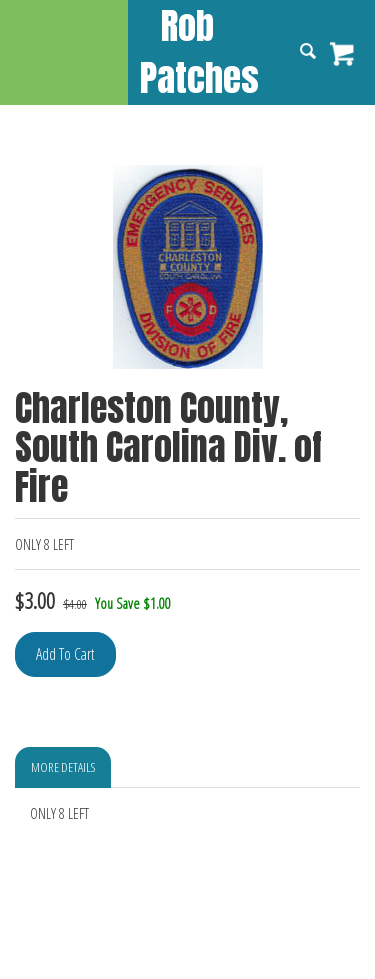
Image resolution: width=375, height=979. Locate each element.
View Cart (342, 54)
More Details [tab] (63, 767)
